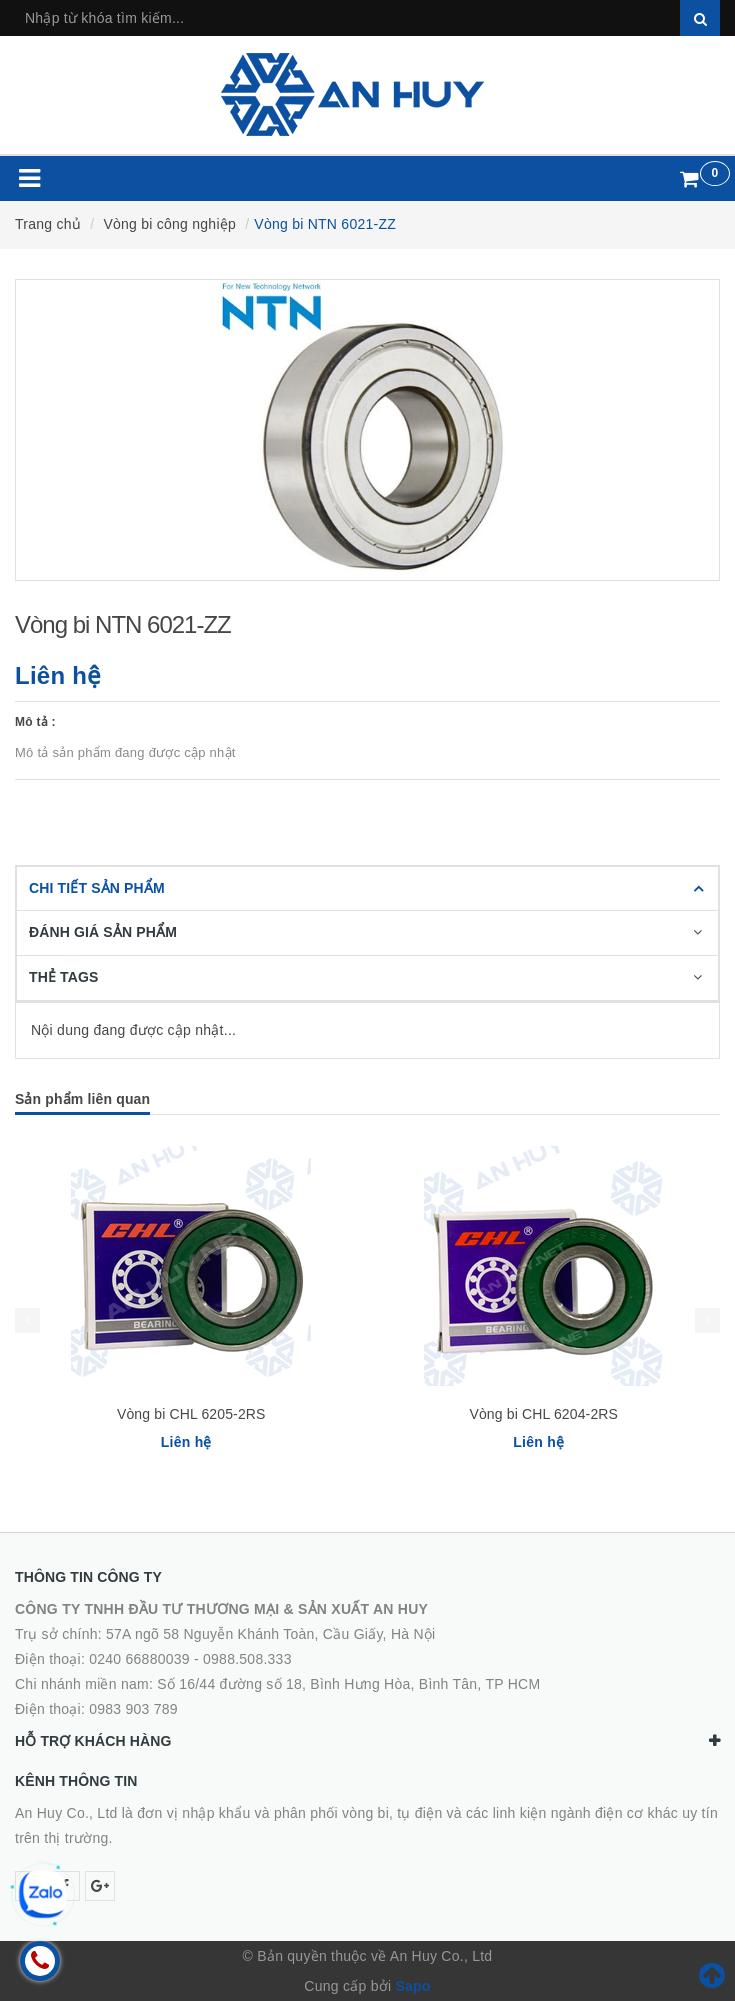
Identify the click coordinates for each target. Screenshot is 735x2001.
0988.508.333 (247, 1659)
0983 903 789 (133, 1709)
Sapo (412, 1986)
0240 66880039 (139, 1659)
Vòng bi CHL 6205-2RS (191, 1414)
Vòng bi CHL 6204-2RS (543, 1414)
